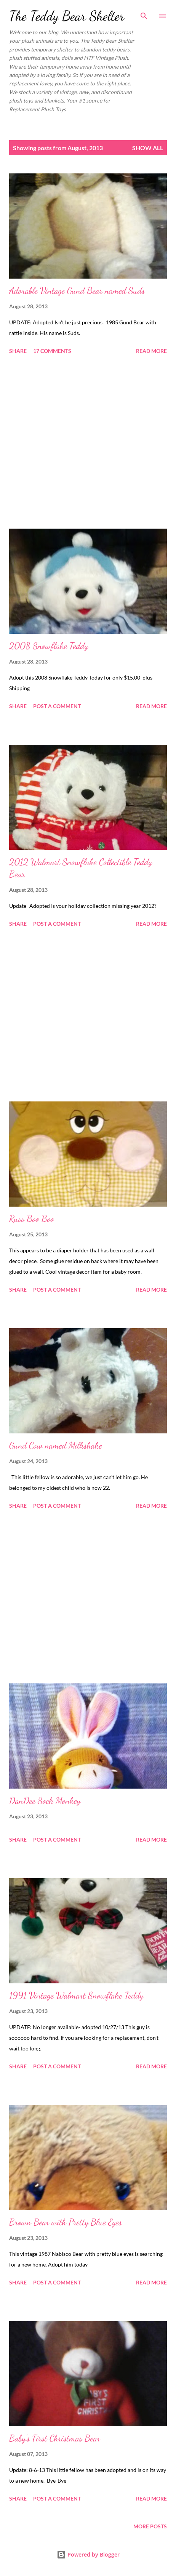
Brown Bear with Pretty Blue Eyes (65, 2222)
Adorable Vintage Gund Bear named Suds (77, 290)
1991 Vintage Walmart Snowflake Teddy (76, 1995)
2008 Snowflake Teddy (48, 645)
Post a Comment (57, 706)
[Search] (144, 13)
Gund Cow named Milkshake (55, 1445)
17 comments (52, 351)
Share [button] (18, 351)
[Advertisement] (88, 443)
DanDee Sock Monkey (44, 1800)
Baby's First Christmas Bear (54, 2438)
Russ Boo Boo (31, 1218)
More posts (150, 2526)
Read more (151, 351)
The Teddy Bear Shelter (67, 16)
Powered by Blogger (88, 2554)
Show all (147, 147)
